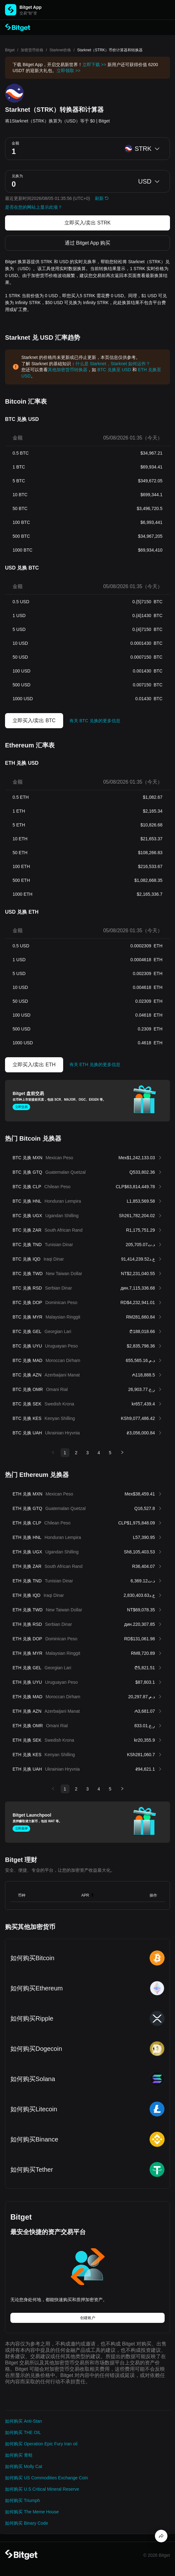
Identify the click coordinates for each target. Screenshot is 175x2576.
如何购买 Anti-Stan (23, 2421)
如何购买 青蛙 (19, 2455)
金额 (15, 143)
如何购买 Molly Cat (23, 2466)
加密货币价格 (32, 50)
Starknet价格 (60, 50)
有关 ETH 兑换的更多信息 (94, 1064)
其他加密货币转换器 (67, 369)
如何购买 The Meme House (32, 2511)
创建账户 (87, 2318)
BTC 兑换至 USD (114, 369)
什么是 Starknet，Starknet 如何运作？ (112, 363)
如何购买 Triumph (22, 2500)
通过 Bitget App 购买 (88, 243)
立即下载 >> (94, 64)
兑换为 (17, 176)
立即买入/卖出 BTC (34, 720)
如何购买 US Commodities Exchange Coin (46, 2477)
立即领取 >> (68, 70)
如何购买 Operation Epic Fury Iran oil (41, 2443)
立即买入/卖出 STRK (87, 222)
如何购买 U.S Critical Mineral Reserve (42, 2489)
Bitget (10, 50)
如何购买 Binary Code (26, 2523)
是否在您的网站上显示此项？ (33, 207)
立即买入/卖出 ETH (34, 1064)
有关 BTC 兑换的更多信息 (94, 720)
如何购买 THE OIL (23, 2432)
